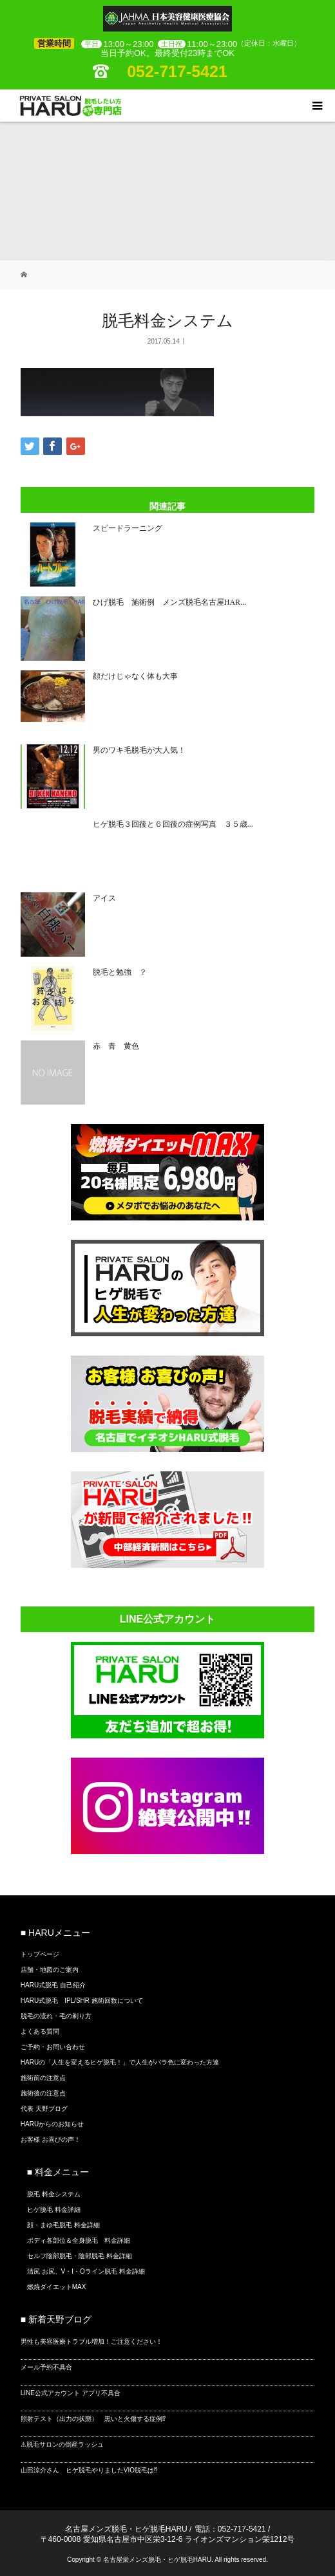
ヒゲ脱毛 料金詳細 (54, 2209)
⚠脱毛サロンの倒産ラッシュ (62, 2444)
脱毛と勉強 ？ (120, 972)
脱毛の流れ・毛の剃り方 (56, 2015)
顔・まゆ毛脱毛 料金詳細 (63, 2225)
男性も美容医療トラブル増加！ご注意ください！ (91, 2341)
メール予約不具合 (46, 2367)
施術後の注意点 (43, 2093)
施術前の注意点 (43, 2077)
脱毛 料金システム (54, 2194)
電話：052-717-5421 (230, 2529)
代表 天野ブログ (44, 2108)
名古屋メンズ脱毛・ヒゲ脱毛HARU (126, 2529)
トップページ (40, 1954)
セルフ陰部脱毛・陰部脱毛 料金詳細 (79, 2255)
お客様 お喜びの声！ (51, 2139)
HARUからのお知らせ (52, 2124)
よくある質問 (40, 2031)
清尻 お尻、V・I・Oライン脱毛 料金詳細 (86, 2271)
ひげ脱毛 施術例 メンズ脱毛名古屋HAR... (169, 602)
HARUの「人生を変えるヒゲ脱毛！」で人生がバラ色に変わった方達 (120, 2062)
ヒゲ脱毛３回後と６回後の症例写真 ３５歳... (173, 824)
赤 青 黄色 (116, 1046)
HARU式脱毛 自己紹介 (53, 1985)
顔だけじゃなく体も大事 (135, 676)
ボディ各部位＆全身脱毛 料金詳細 (78, 2240)
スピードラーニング (127, 528)
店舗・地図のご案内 (50, 1969)
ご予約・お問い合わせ (53, 2046)
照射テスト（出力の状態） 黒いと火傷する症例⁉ (93, 2418)
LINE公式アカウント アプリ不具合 (70, 2393)
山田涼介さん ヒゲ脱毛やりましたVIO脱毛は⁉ (89, 2470)
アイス (104, 898)
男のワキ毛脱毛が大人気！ (139, 750)
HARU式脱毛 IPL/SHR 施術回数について (82, 2000)
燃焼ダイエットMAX (56, 2286)
